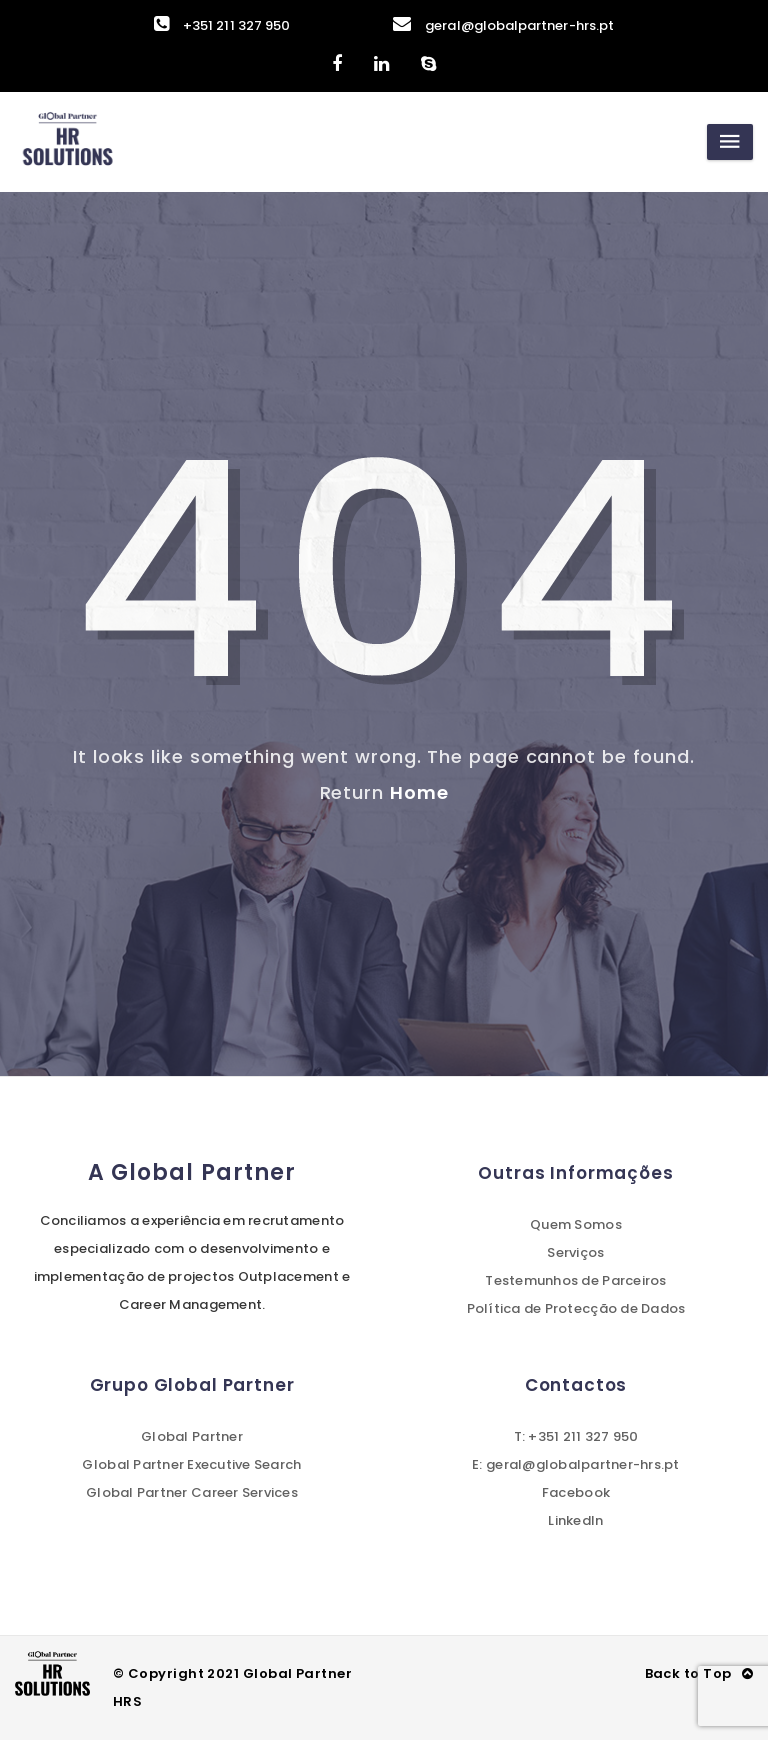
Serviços (575, 1252)
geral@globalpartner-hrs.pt (503, 25)
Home (419, 792)
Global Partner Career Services (192, 1492)
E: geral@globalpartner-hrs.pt (576, 1464)
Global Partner (192, 1436)
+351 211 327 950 (222, 25)
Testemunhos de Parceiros (575, 1280)
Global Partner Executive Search (191, 1464)
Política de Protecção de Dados (576, 1308)
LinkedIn (575, 1520)
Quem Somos (576, 1224)
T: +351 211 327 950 (576, 1436)
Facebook (576, 1492)
